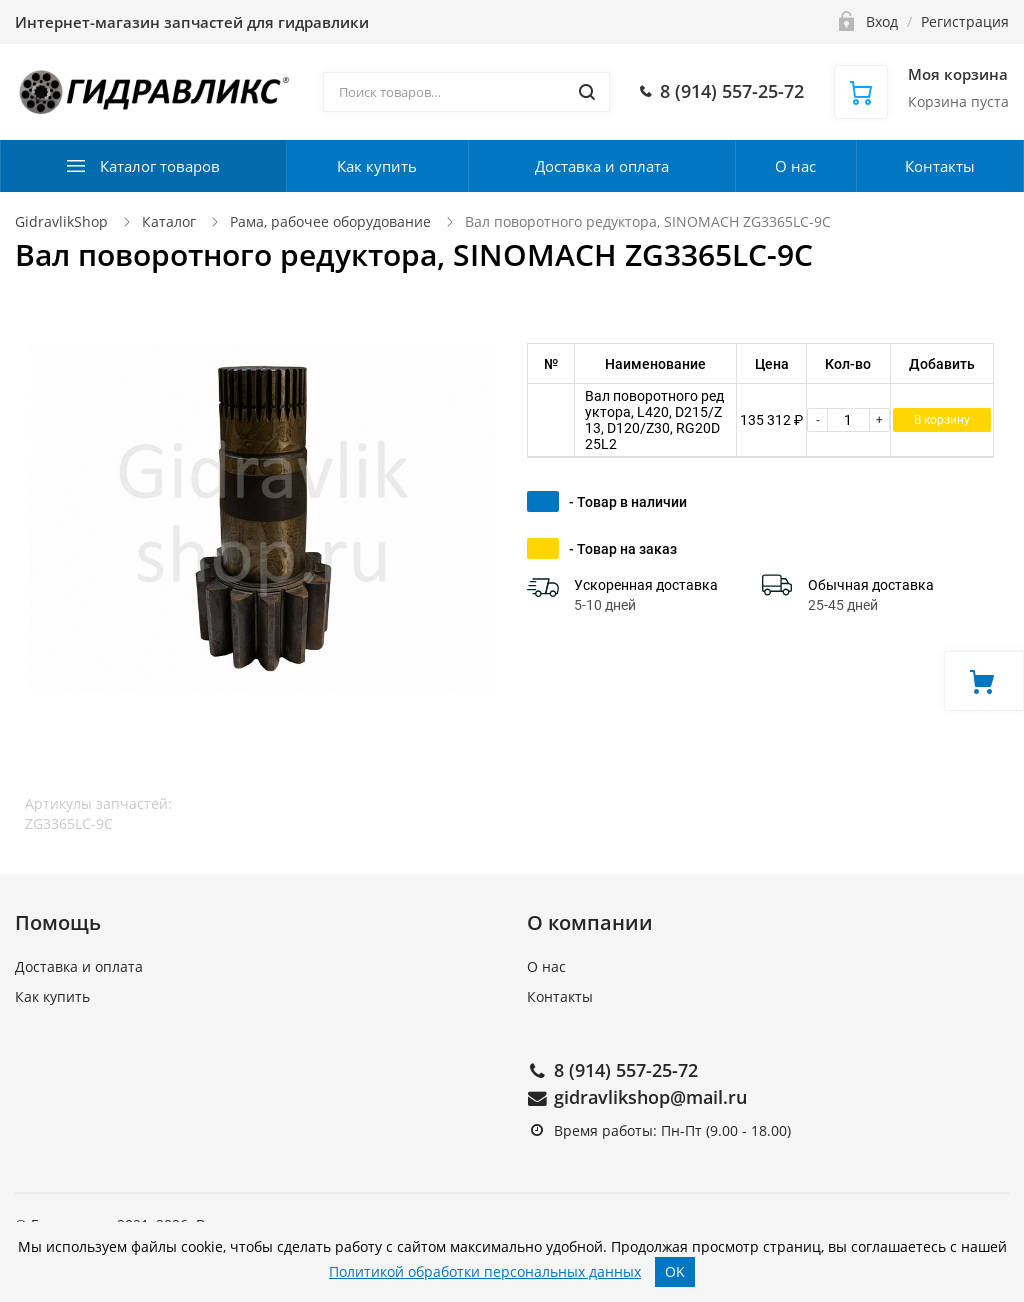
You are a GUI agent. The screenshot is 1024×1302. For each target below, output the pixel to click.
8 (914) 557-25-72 (626, 1070)
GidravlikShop (61, 221)
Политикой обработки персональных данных (485, 1271)
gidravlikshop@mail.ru (650, 1097)
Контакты (940, 166)
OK (675, 1271)
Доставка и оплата (602, 166)
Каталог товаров (160, 166)
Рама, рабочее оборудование (330, 221)
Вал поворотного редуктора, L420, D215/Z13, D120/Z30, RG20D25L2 (654, 420)
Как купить (377, 166)
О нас (795, 166)
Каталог (169, 221)
